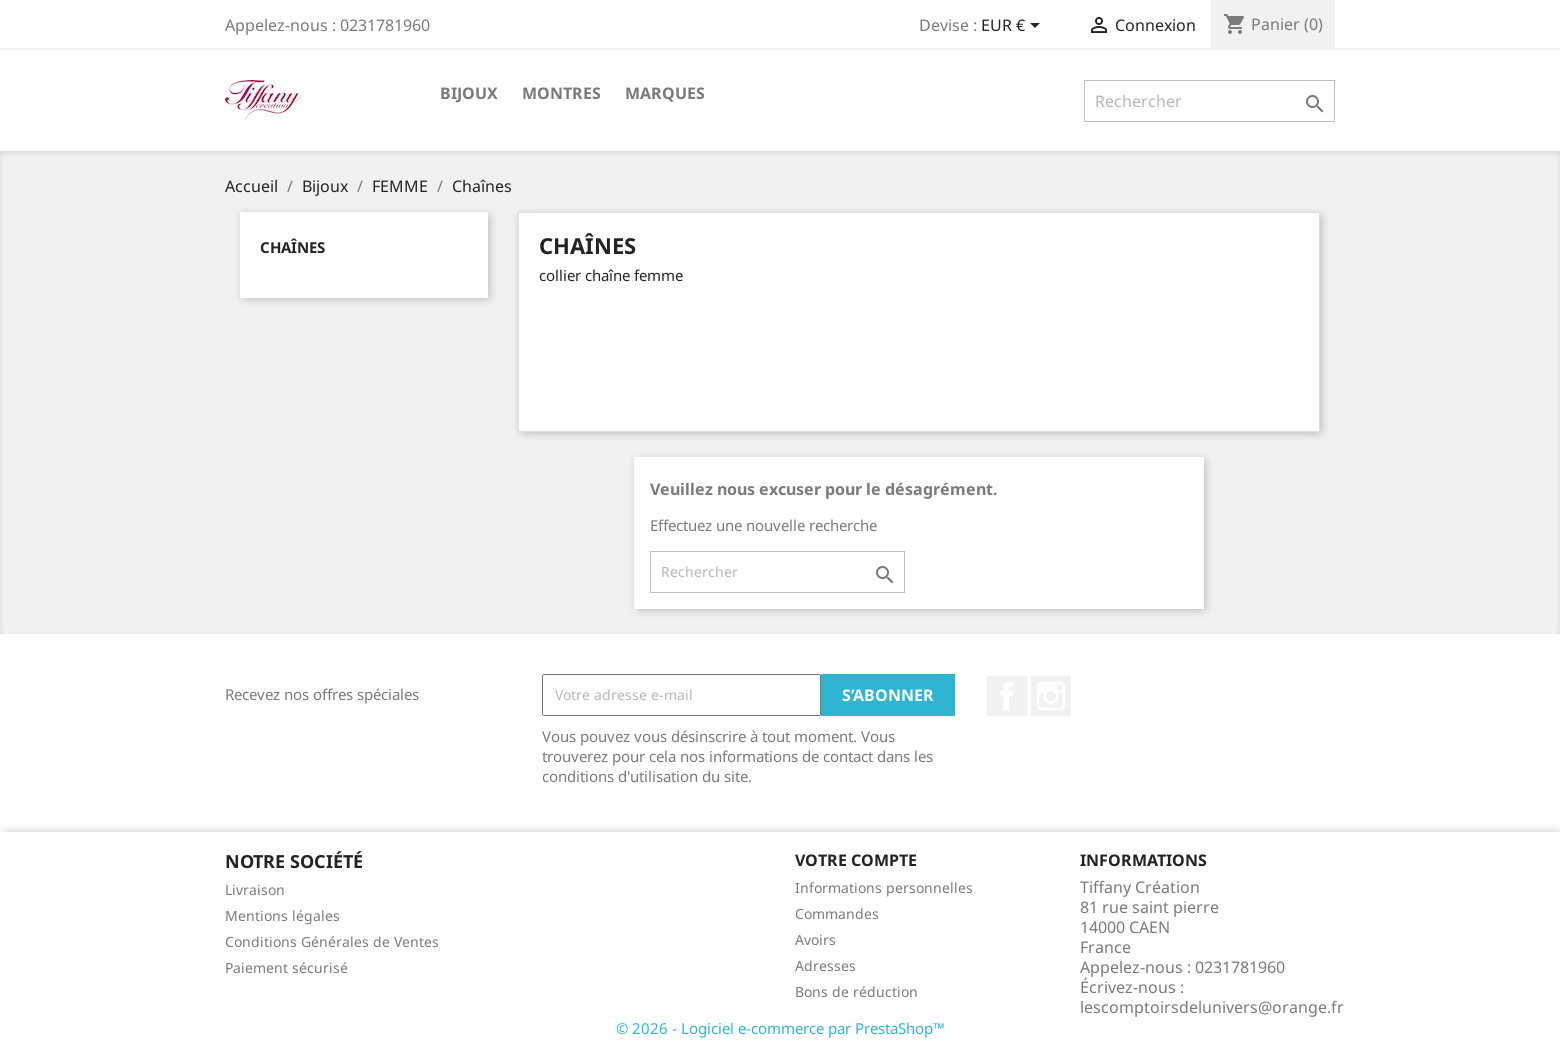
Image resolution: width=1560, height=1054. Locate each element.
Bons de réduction (856, 991)
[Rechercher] (1209, 101)
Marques (665, 93)
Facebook (1007, 696)
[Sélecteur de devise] (1014, 27)
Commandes (837, 913)
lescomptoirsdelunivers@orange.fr (1212, 1007)
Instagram (1051, 696)
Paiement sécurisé (286, 967)
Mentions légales (282, 915)
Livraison (255, 889)
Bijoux (469, 93)
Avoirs (815, 939)
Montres (561, 93)
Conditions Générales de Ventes (332, 941)
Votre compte (856, 860)
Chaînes (292, 247)
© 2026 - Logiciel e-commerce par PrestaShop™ (780, 1028)
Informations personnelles (884, 887)
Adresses (825, 965)
